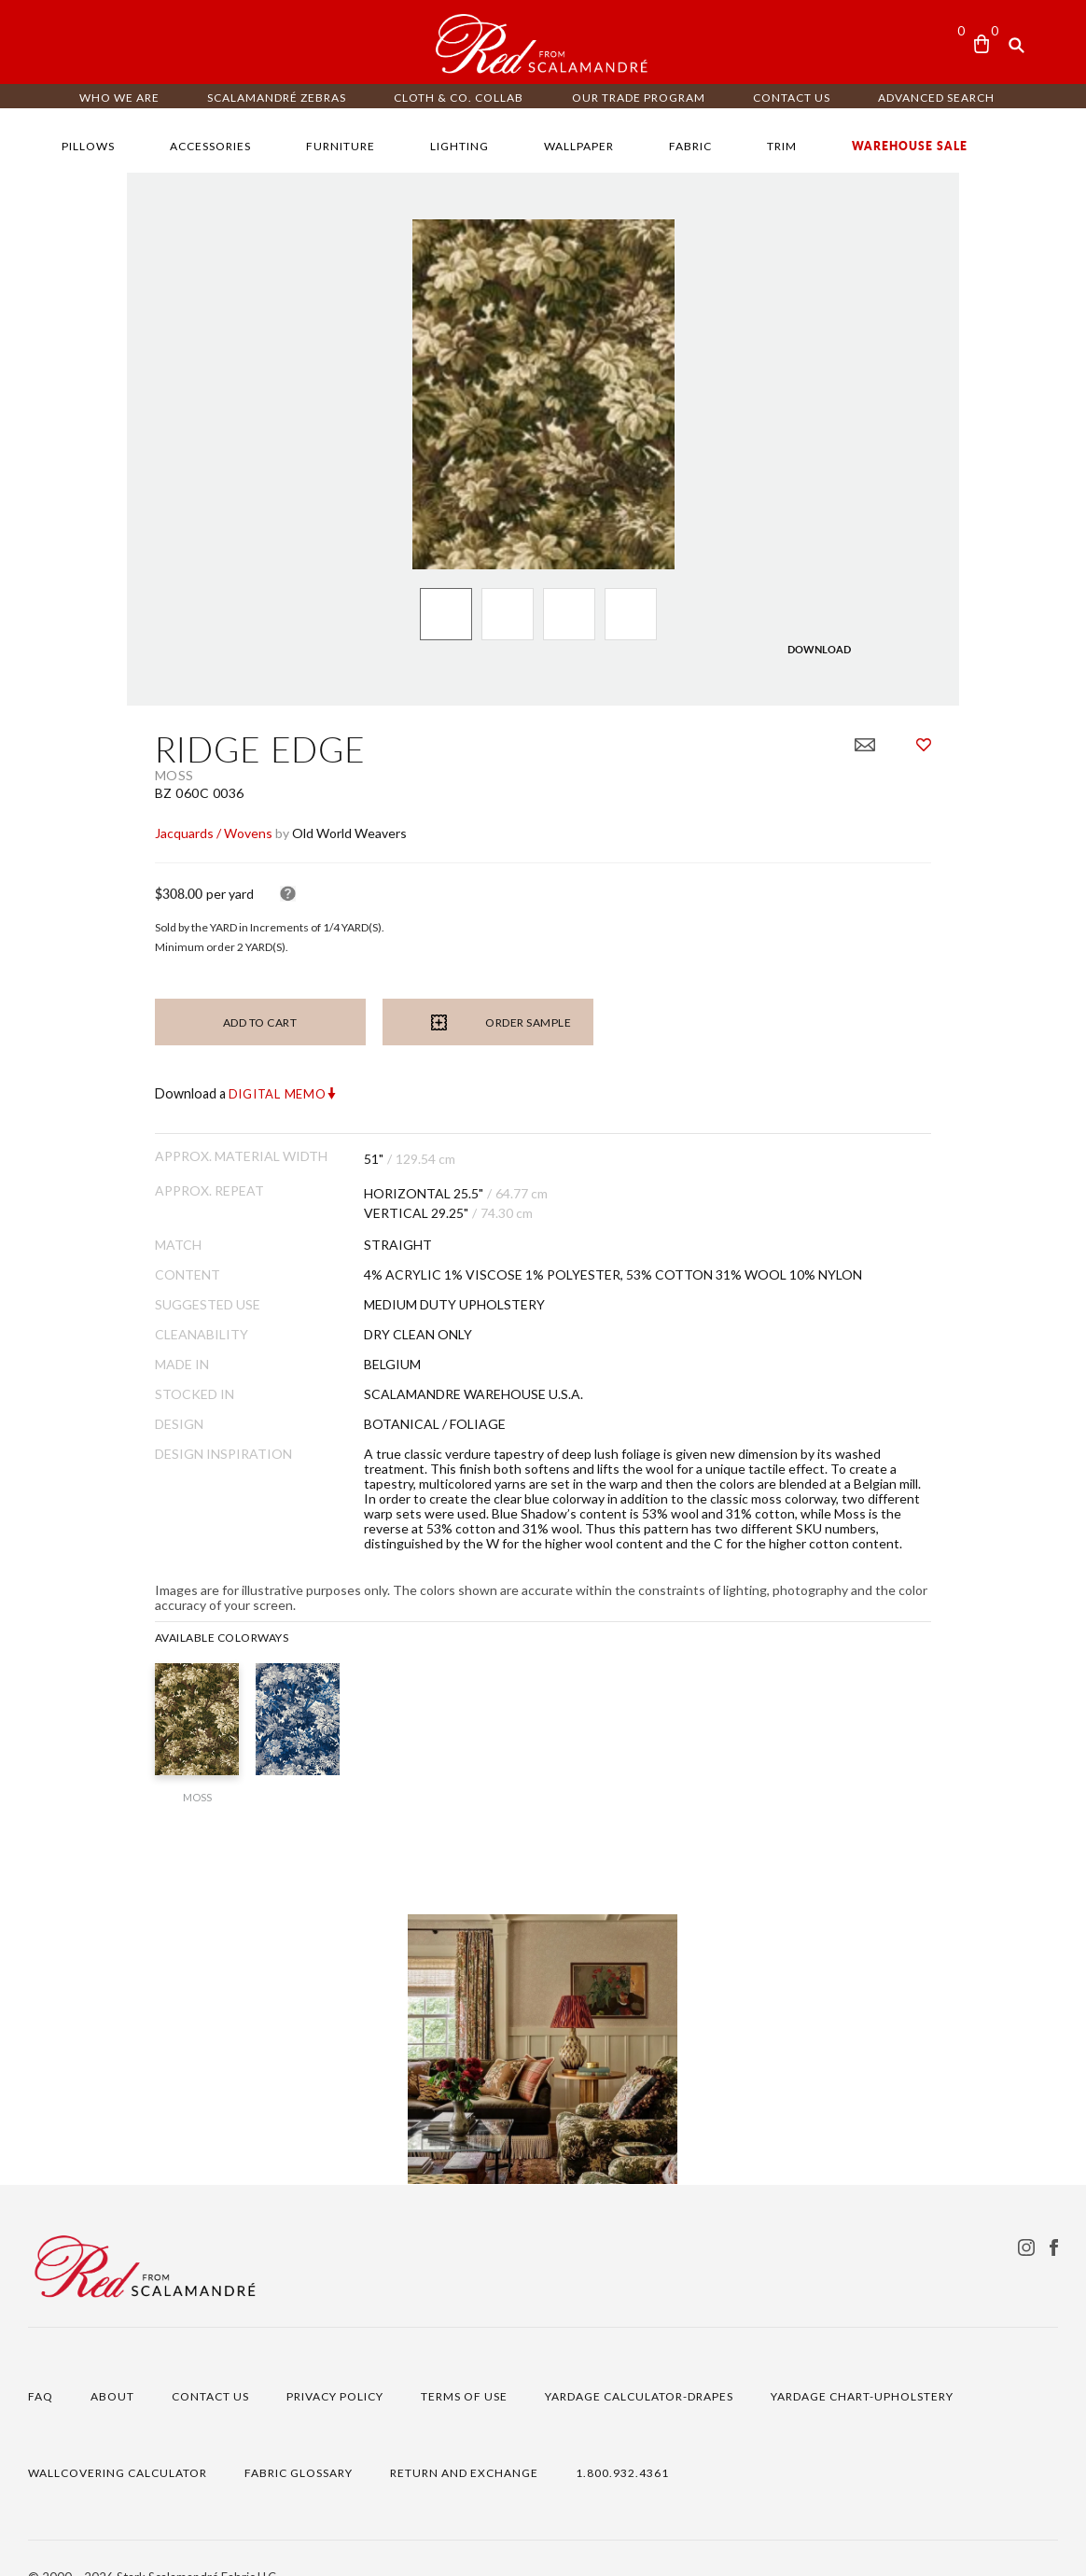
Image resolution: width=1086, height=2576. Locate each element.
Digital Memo (151, 1092)
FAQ (40, 2365)
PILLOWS (88, 146)
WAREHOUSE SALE (910, 146)
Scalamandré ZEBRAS (276, 98)
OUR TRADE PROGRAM (638, 98)
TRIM (782, 146)
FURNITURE (340, 146)
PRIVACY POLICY (334, 2365)
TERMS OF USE (464, 2365)
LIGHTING (459, 146)
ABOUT (112, 2365)
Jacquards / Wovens (87, 832)
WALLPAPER (579, 146)
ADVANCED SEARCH (936, 98)
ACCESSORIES (210, 146)
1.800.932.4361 (622, 2441)
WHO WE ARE (119, 98)
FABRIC (690, 146)
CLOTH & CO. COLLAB (458, 98)
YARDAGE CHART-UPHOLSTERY (862, 2365)
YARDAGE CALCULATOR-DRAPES (639, 2365)
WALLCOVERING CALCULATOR (117, 2441)
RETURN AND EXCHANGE (464, 2441)
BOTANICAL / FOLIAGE (371, 1422)
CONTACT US (791, 98)
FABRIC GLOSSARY (298, 2441)
